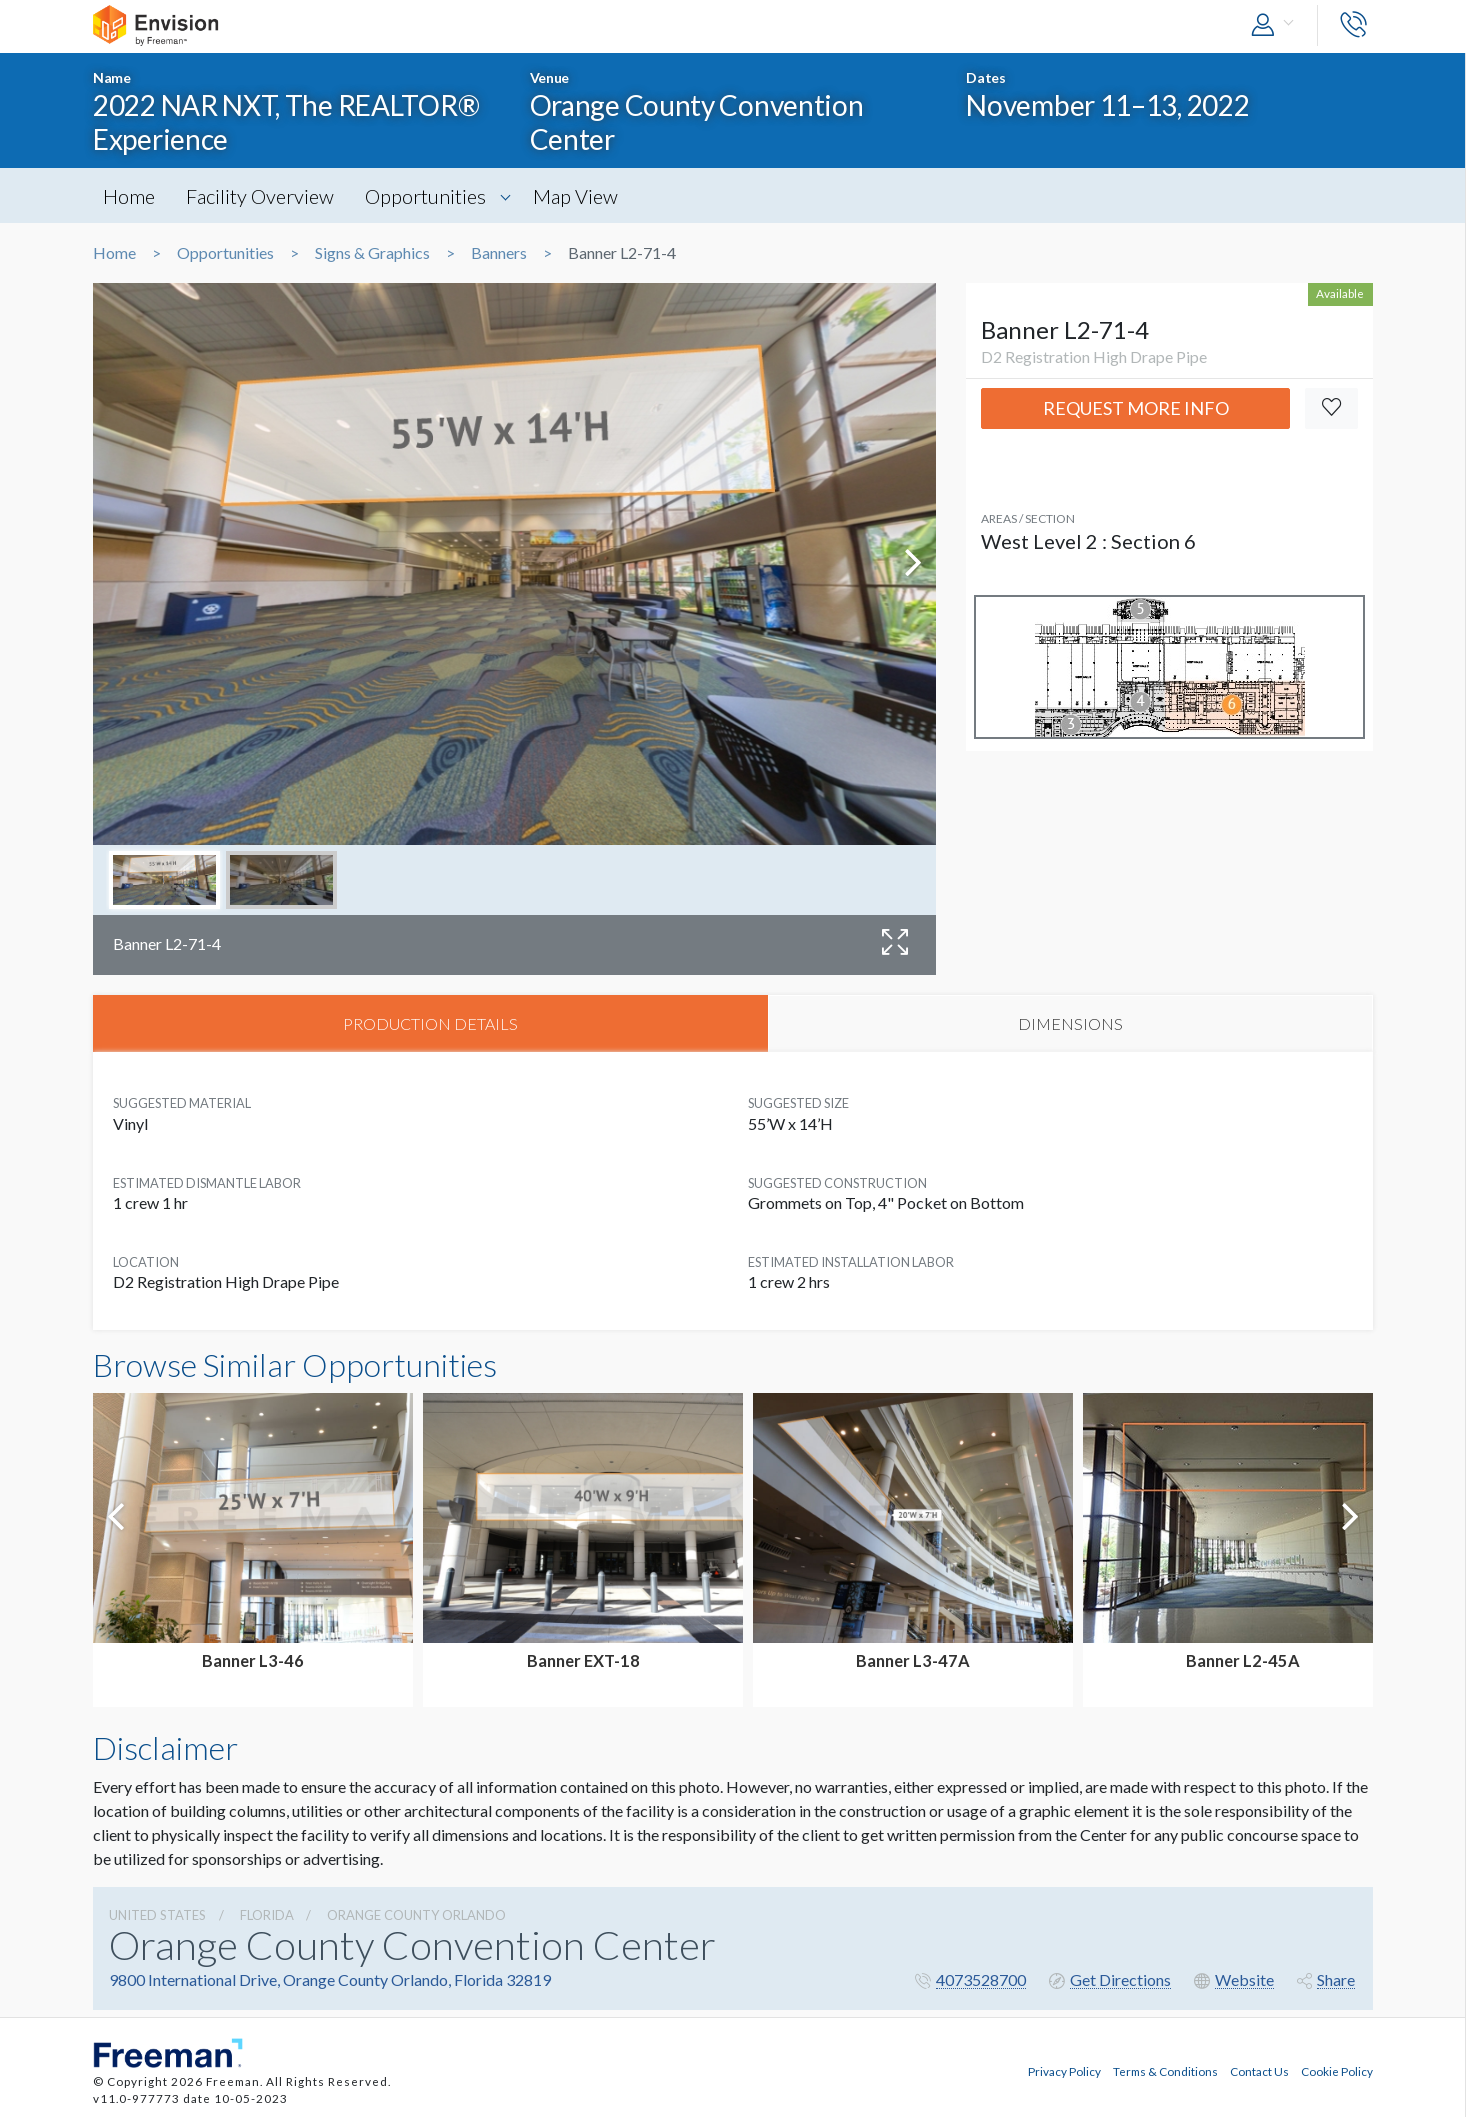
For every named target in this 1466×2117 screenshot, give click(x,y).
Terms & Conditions (1165, 2070)
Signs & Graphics (372, 253)
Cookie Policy (1337, 2070)
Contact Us (1259, 2070)
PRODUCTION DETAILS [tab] (430, 1023)
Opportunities (429, 196)
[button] (1277, 25)
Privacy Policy (1064, 2070)
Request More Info (1136, 408)
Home (129, 196)
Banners (499, 253)
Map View (580, 196)
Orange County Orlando (416, 1916)
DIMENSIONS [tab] (1070, 1023)
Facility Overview (262, 196)
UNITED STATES (157, 1916)
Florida (267, 1916)
